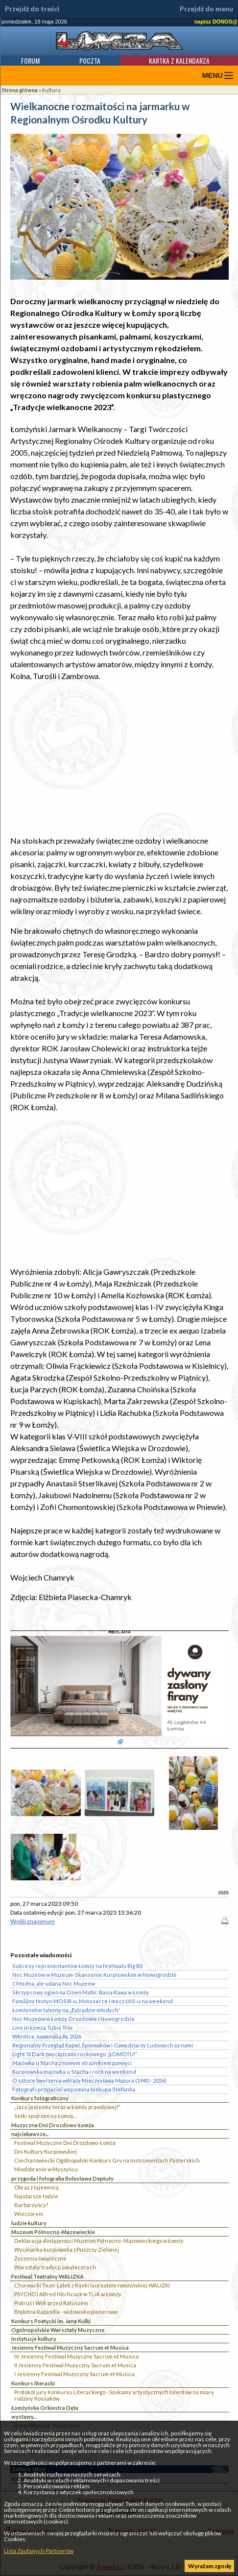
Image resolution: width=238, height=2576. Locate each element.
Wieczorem (28, 2214)
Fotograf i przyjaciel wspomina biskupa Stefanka (73, 2089)
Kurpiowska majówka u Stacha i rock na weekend (74, 2071)
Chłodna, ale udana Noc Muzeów (53, 1983)
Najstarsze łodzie (36, 2196)
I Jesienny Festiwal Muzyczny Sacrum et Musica (74, 2374)
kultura (51, 90)
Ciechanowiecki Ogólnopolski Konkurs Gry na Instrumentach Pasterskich (107, 2160)
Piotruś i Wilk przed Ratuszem (51, 2303)
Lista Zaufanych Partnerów (38, 2550)
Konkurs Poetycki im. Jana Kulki (51, 2321)
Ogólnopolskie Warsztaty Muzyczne (57, 2330)
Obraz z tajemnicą (36, 2187)
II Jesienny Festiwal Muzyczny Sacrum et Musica (75, 2365)
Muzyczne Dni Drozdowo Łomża (52, 2125)
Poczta (89, 60)
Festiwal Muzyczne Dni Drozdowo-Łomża (65, 2142)
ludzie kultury (29, 2223)
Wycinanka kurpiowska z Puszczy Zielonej (66, 2249)
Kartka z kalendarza (179, 60)
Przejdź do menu (206, 9)
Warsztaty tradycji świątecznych (55, 2267)
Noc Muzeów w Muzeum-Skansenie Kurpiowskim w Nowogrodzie (94, 1974)
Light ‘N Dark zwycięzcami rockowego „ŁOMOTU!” (74, 2054)
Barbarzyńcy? (31, 2205)
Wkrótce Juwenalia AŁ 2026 (46, 2036)
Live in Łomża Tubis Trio (42, 2027)
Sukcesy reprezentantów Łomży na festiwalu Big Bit (77, 1966)
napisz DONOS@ (216, 21)
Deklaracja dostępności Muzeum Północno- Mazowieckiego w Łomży (99, 2240)
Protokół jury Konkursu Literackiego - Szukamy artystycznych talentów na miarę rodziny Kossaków (114, 2395)
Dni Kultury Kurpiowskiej (45, 2151)
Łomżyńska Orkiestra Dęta (44, 2408)
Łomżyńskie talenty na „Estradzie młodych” (66, 2010)
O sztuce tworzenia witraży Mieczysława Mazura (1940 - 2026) (89, 2080)
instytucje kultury (33, 2338)
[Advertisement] (119, 758)
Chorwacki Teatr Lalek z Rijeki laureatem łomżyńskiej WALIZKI (92, 2285)
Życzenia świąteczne (40, 2258)
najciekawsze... (29, 2134)
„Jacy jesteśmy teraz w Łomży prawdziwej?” (67, 2107)
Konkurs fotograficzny (40, 2098)
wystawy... (23, 2416)
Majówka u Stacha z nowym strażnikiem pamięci (72, 2063)
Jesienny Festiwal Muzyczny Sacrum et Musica (70, 2347)
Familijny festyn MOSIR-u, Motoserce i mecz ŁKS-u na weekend (92, 2001)
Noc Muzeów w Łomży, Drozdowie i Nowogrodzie (73, 2019)
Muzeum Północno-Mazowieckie (53, 2232)
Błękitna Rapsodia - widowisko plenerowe (66, 2312)
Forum (30, 60)
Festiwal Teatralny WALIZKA (47, 2276)
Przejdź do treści (32, 9)
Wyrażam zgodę (209, 2566)
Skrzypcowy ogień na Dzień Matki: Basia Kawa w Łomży (80, 1992)
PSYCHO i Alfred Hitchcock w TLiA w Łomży (67, 2294)
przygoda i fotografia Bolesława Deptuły (62, 2178)
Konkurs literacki (33, 2383)
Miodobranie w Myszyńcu (46, 2169)
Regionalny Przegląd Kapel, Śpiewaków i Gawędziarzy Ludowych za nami (102, 2045)
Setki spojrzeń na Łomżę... (45, 2116)
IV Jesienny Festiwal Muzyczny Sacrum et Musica (76, 2356)
